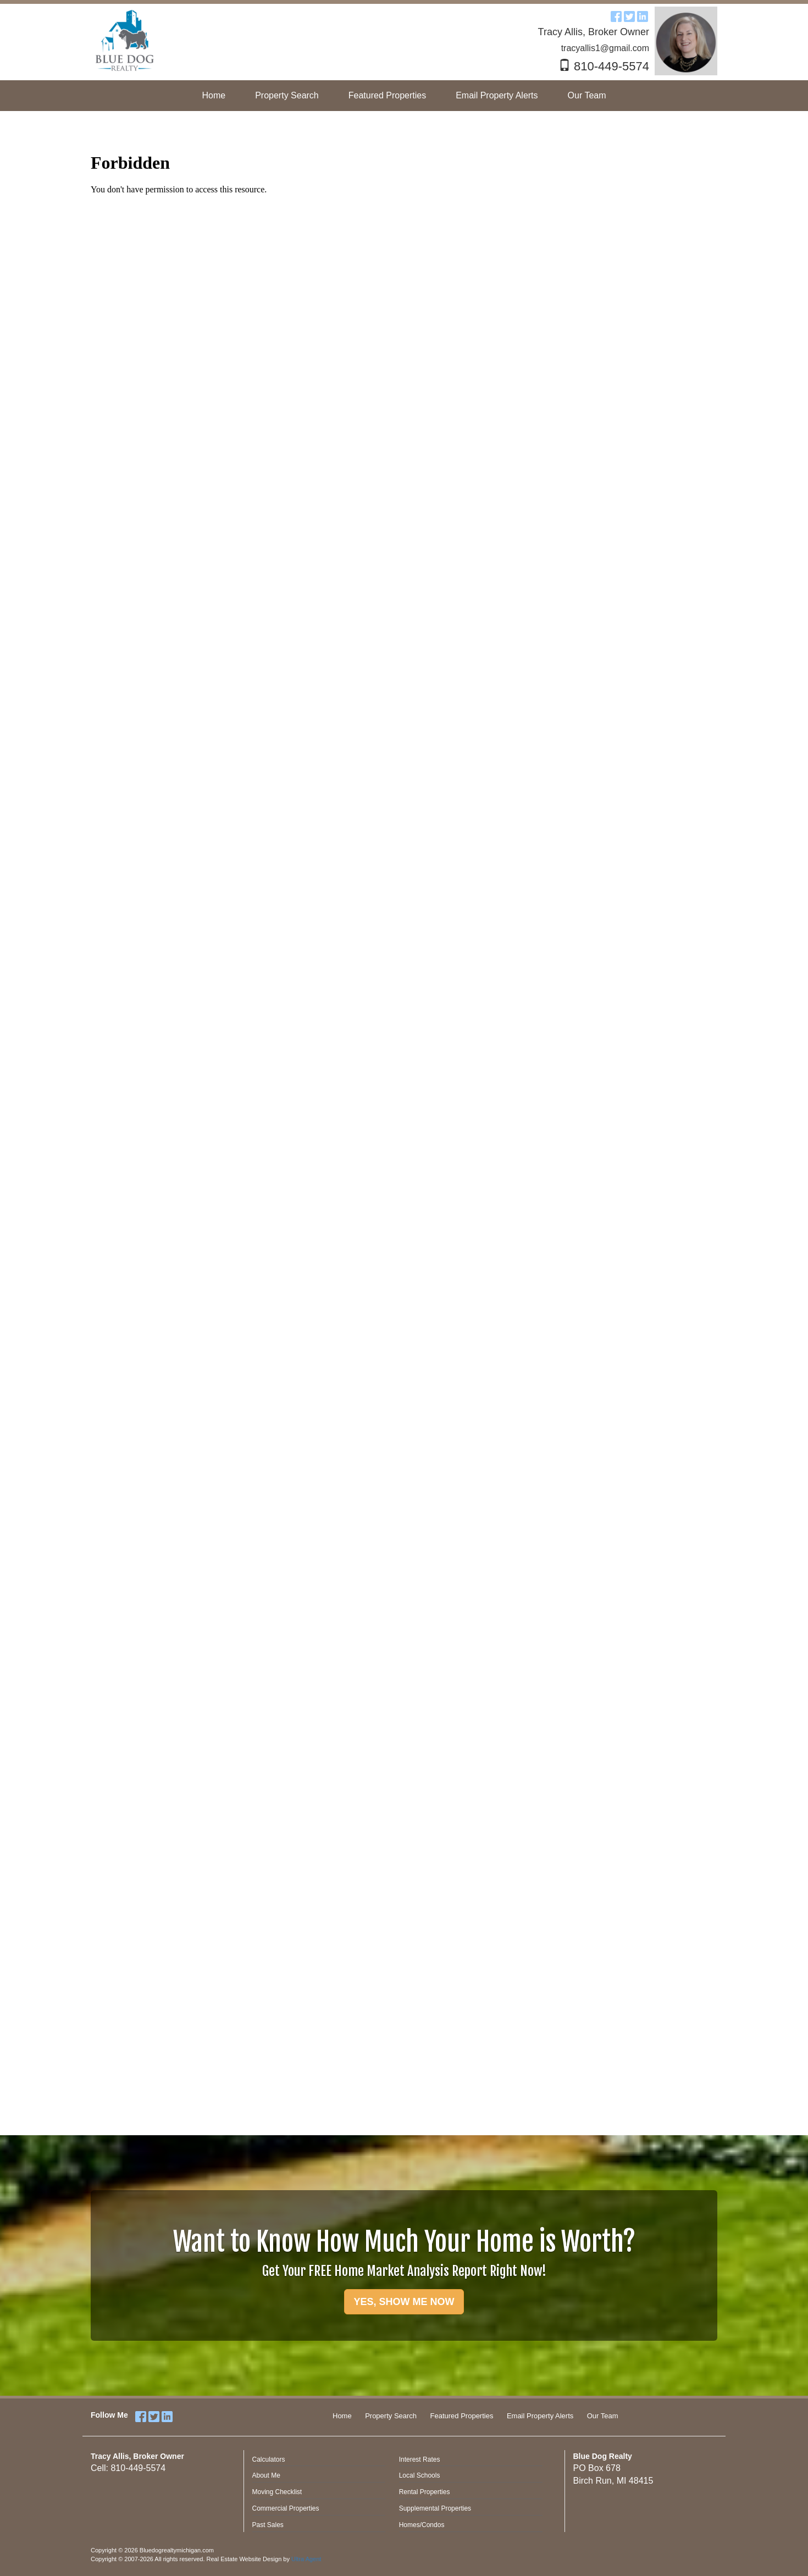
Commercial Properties (285, 2508)
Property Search (391, 2416)
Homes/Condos (422, 2525)
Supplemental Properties (435, 2508)
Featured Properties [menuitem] (387, 95)
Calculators (268, 2459)
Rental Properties (424, 2492)
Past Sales (268, 2525)
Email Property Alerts (540, 2416)
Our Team (602, 2416)
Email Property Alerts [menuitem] (497, 95)
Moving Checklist (277, 2492)
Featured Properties (462, 2416)
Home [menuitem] (213, 95)
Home (342, 2416)
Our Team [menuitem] (587, 95)
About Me (266, 2475)
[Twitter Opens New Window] (629, 15)
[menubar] (403, 96)
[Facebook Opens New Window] (616, 15)
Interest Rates (419, 2459)
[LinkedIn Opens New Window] (642, 15)
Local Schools (419, 2475)
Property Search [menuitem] (287, 95)
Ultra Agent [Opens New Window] (306, 2559)
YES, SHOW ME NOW (403, 2301)
